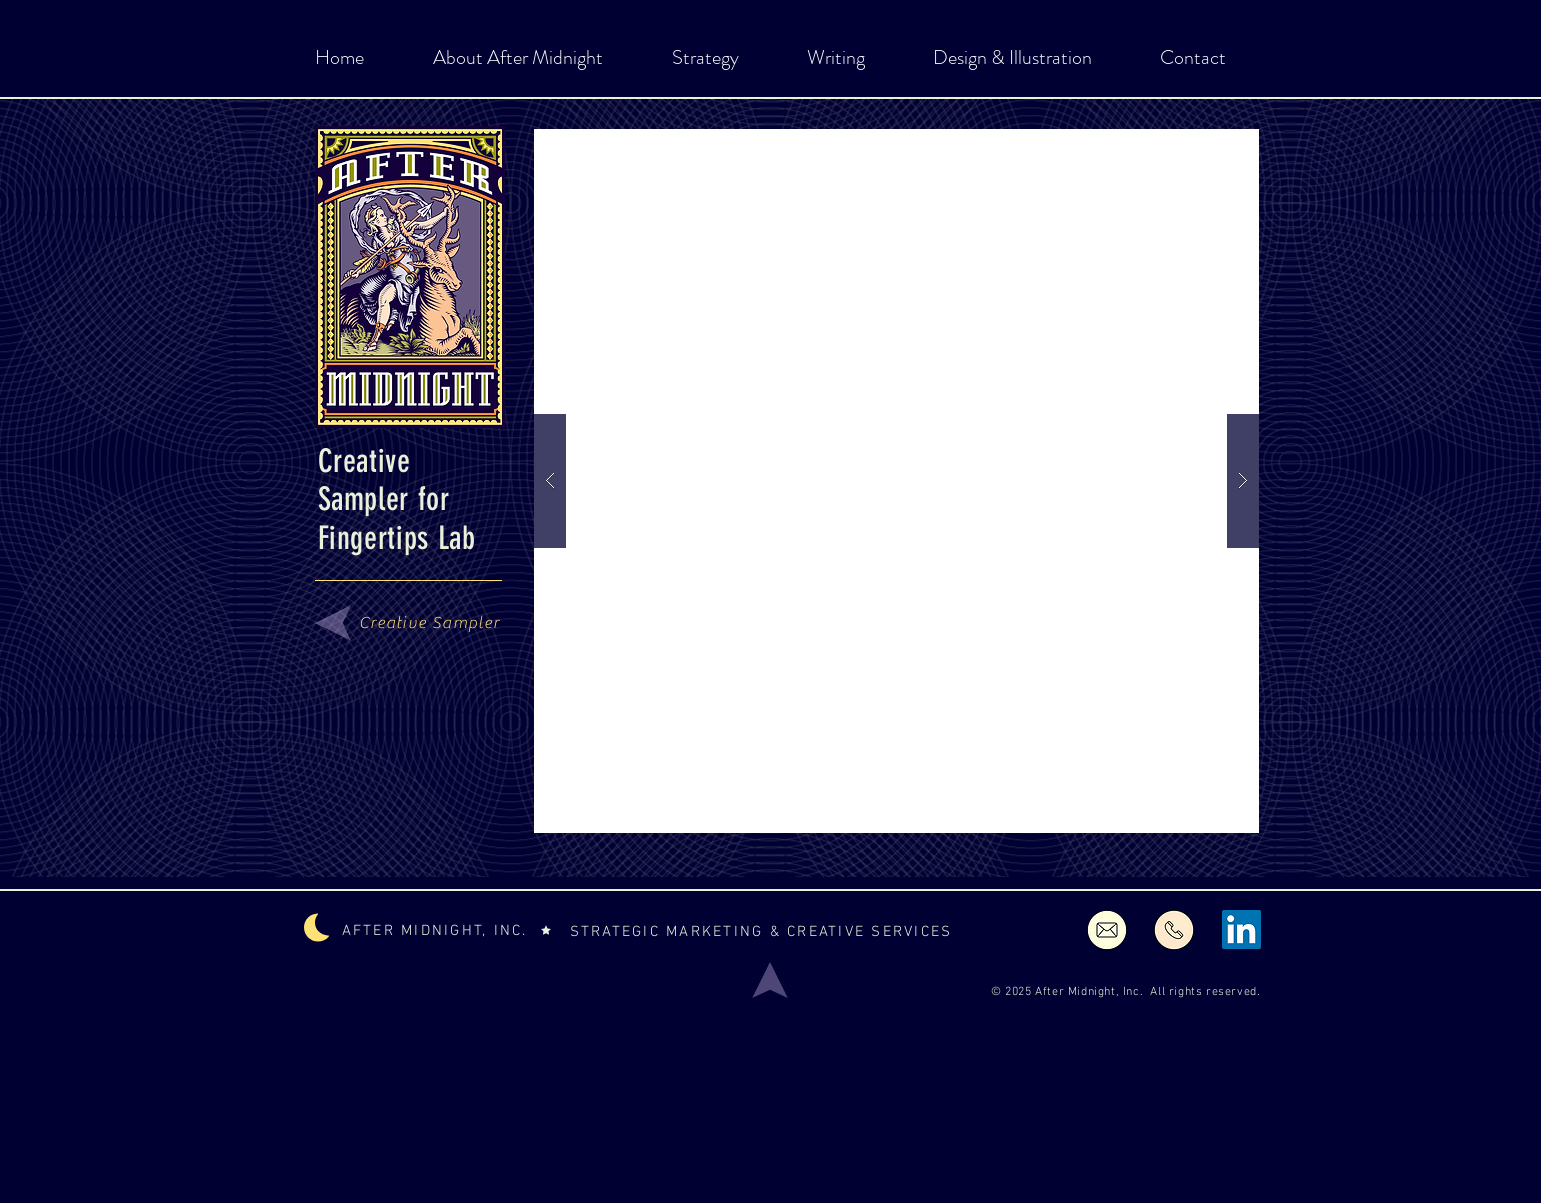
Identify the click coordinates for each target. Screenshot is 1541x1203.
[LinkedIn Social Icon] (1241, 929)
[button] (896, 481)
